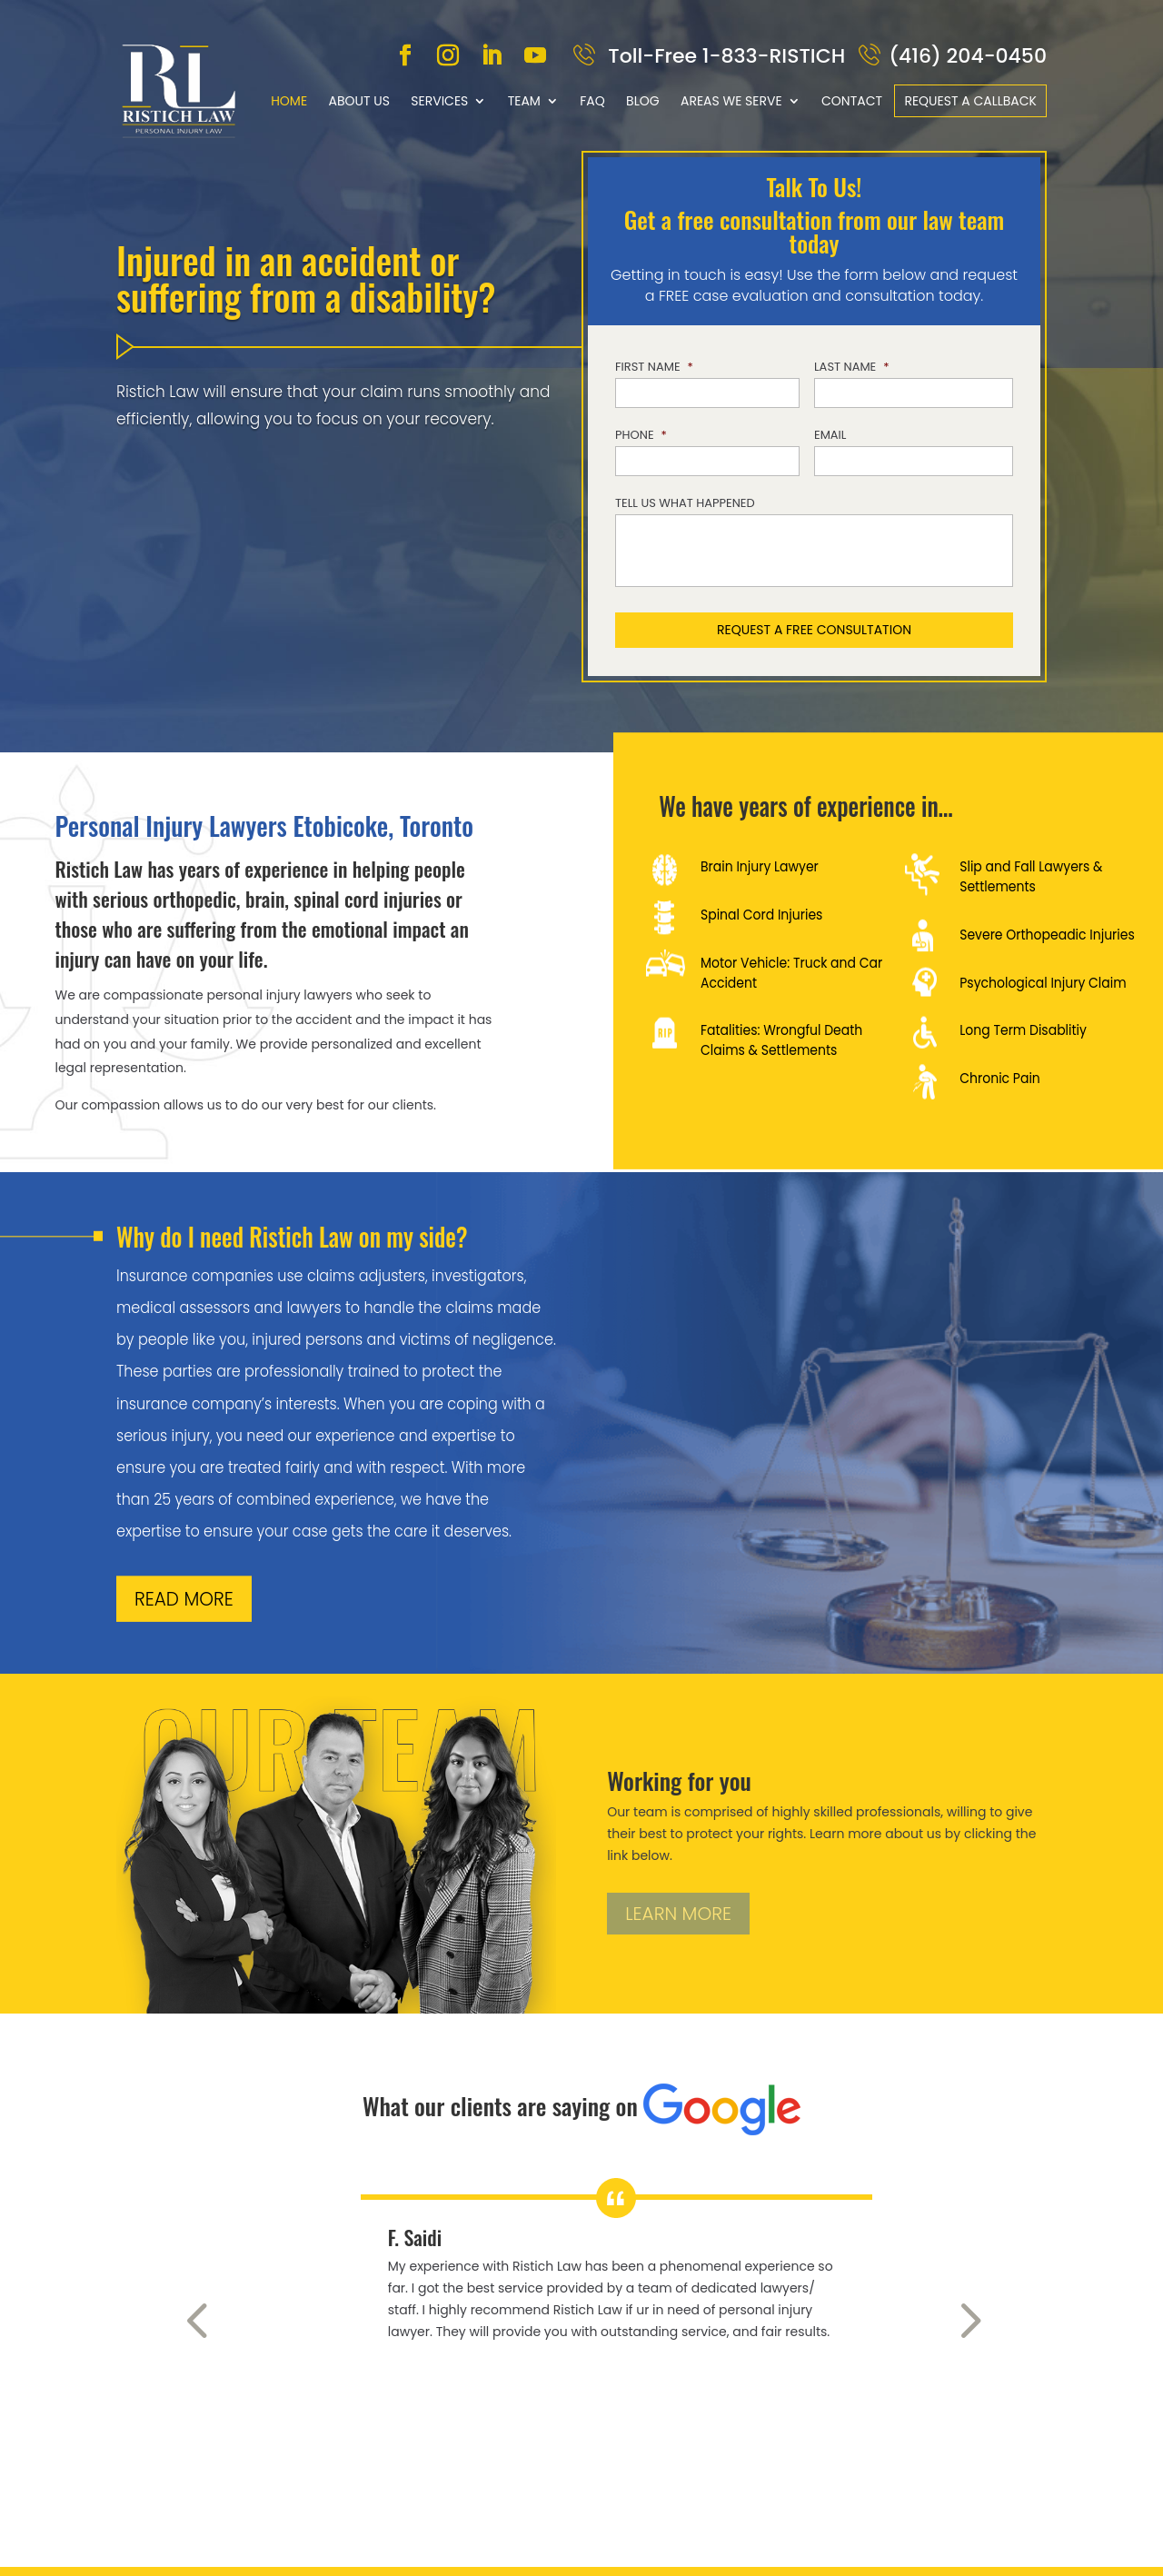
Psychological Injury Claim (1042, 983)
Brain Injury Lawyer (760, 867)
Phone (641, 435)
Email (830, 435)
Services (439, 100)
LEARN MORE (678, 1913)
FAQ (592, 100)
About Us (358, 100)
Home (289, 100)
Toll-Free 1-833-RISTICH (724, 56)
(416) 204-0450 (968, 56)
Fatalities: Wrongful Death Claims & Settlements (781, 1040)
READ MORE (184, 1599)
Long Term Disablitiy (1023, 1030)
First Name (654, 367)
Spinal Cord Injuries (761, 915)
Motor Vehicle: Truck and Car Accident (791, 973)
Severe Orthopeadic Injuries (1047, 935)
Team (524, 100)
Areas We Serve (731, 100)
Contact (851, 100)
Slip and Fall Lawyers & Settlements (1030, 877)
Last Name (852, 367)
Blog (643, 100)
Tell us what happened (685, 504)
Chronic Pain (999, 1079)
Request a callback (970, 100)
